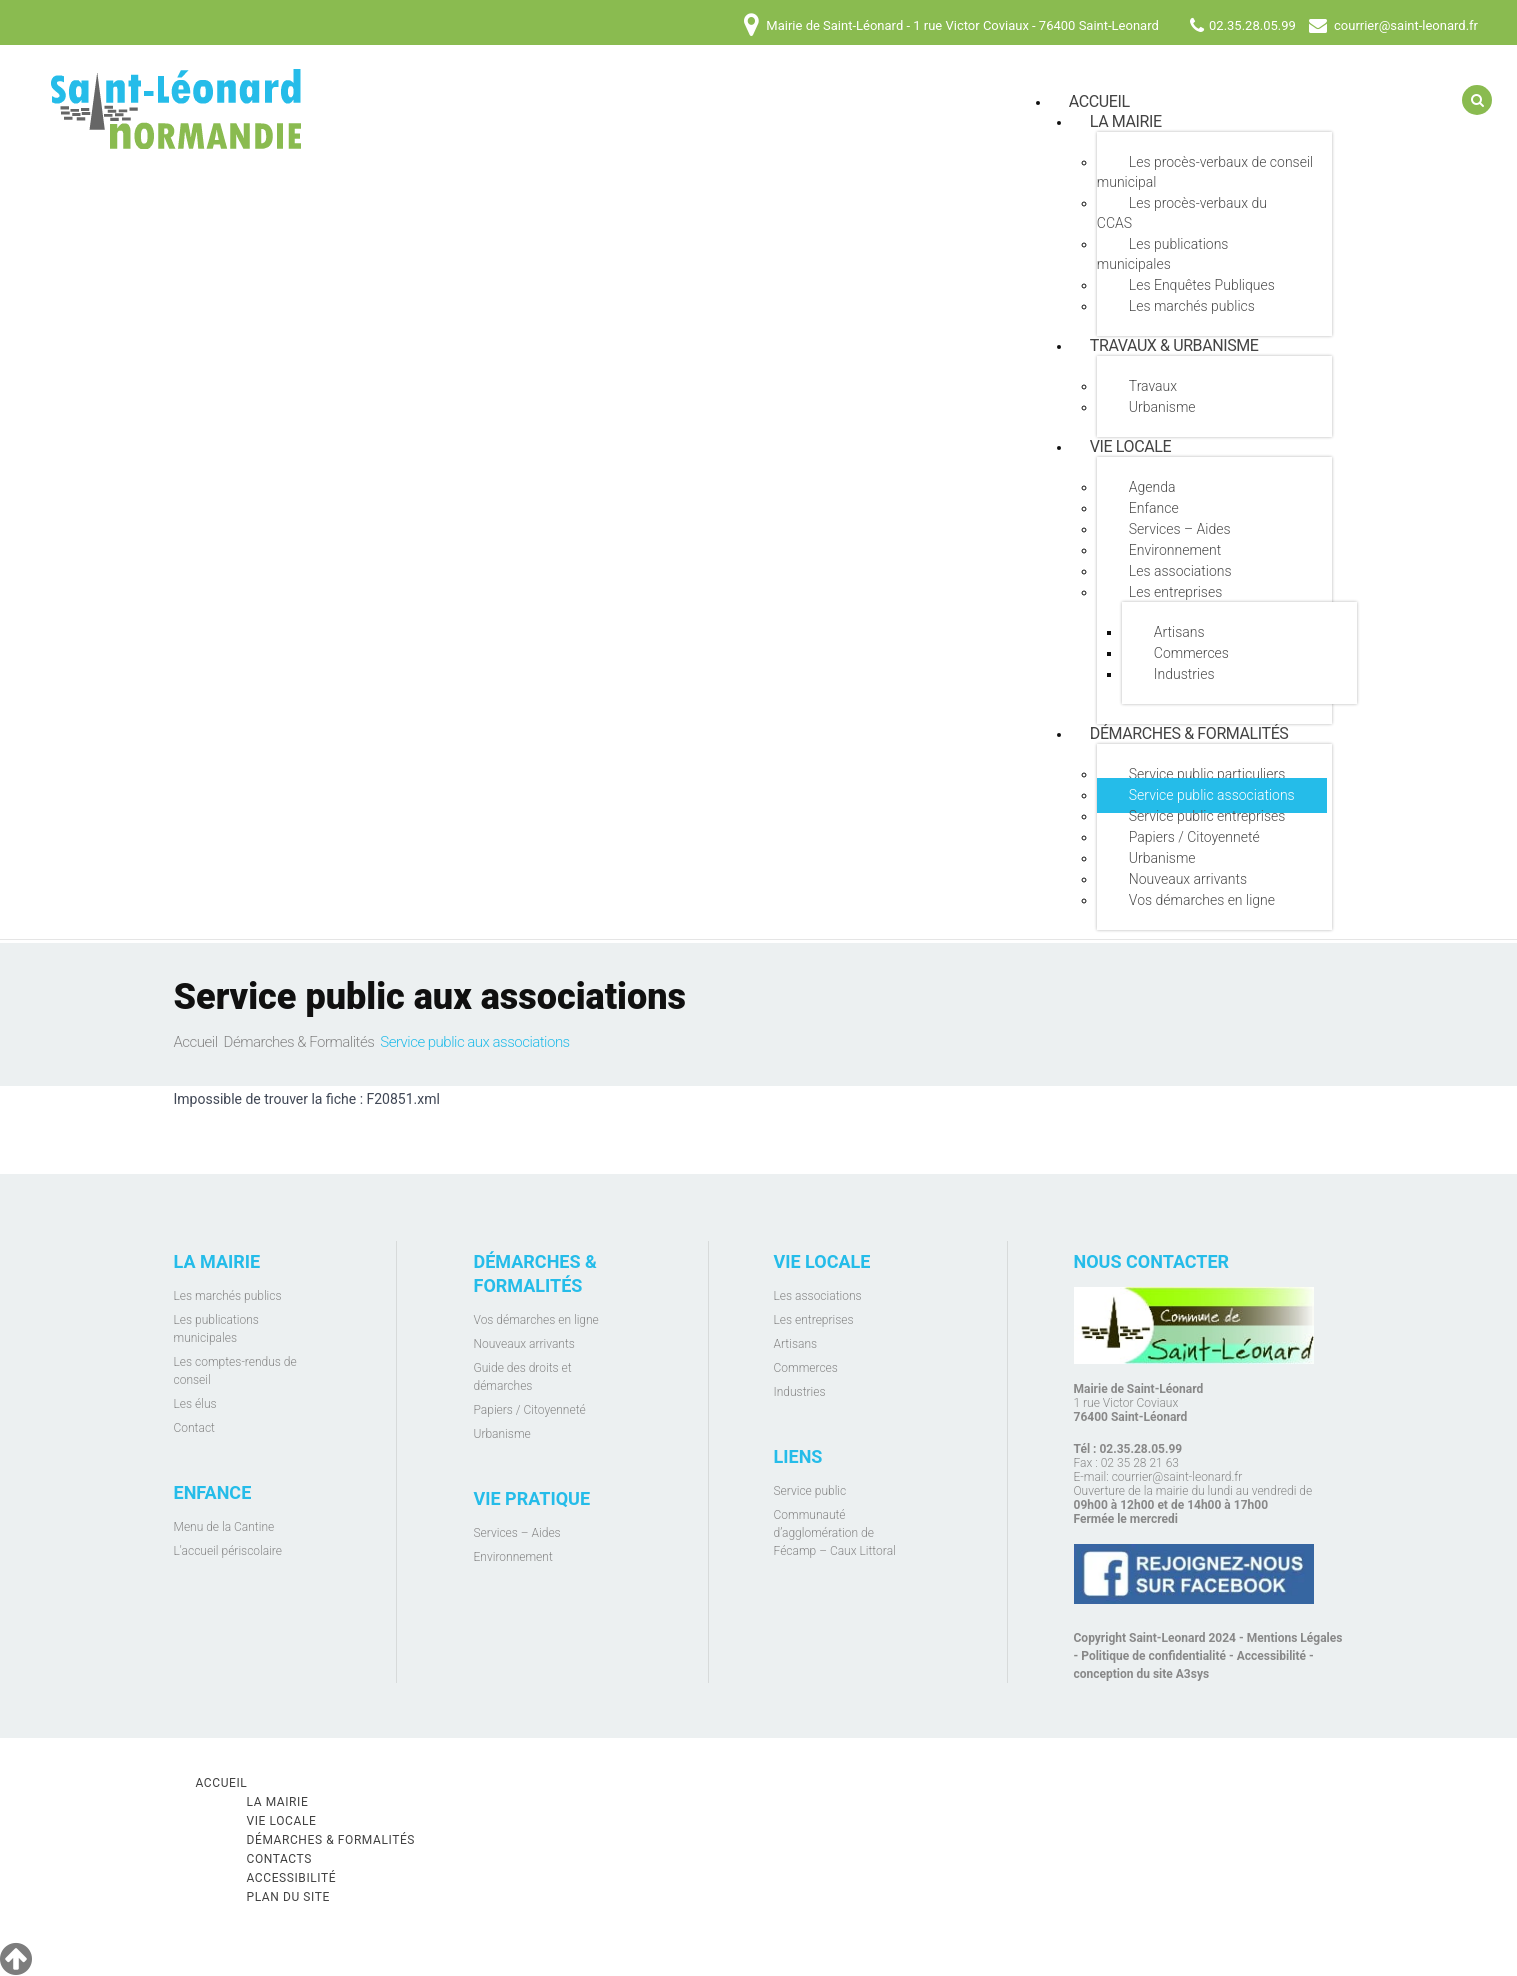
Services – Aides (1180, 529)
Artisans (1179, 632)
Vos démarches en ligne (1202, 900)
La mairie (1126, 121)
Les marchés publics (1192, 306)
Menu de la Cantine (224, 1527)
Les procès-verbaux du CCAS (1182, 213)
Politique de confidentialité (1153, 1656)
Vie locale (1130, 446)
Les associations (1180, 571)
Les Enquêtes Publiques (1202, 285)
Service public (810, 1491)
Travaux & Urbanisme (1174, 345)
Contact (194, 1428)
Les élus (195, 1404)
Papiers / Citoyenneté (1194, 837)
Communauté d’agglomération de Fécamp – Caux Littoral (835, 1533)
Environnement (1175, 550)
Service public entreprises (1207, 816)
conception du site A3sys (1142, 1674)
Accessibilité (1271, 1656)
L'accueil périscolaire (228, 1551)
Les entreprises (1175, 592)
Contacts (280, 1859)
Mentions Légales (1295, 1638)
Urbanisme (1162, 407)
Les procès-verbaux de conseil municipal (1205, 172)
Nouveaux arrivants (1188, 879)
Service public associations (1212, 795)
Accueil (196, 1042)
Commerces (1191, 653)
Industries (1184, 674)
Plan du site (289, 1897)
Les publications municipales (1163, 254)
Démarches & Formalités (1189, 733)
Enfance (1154, 508)
